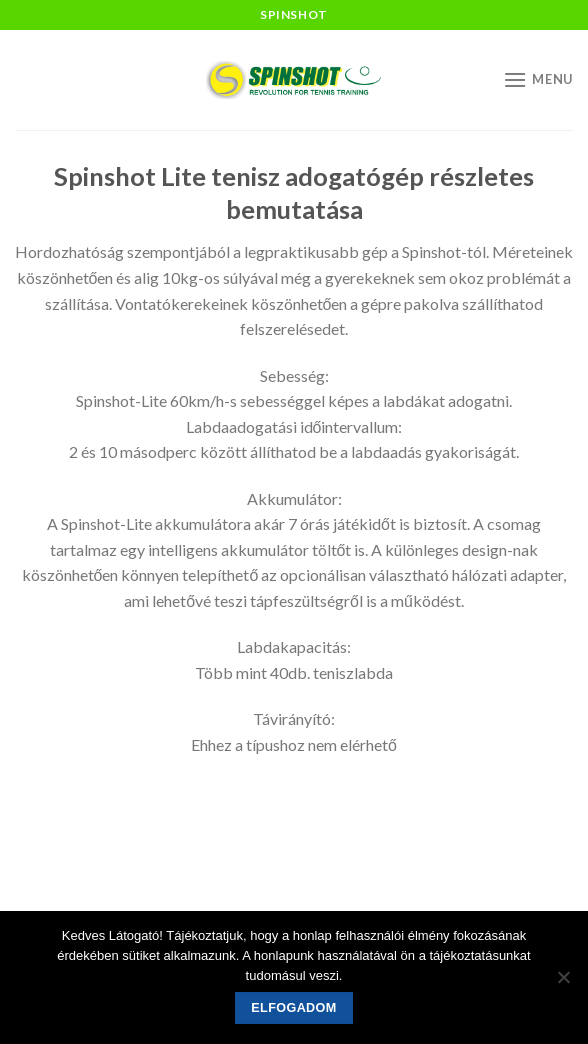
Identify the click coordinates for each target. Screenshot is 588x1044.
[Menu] (538, 79)
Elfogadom (293, 1008)
